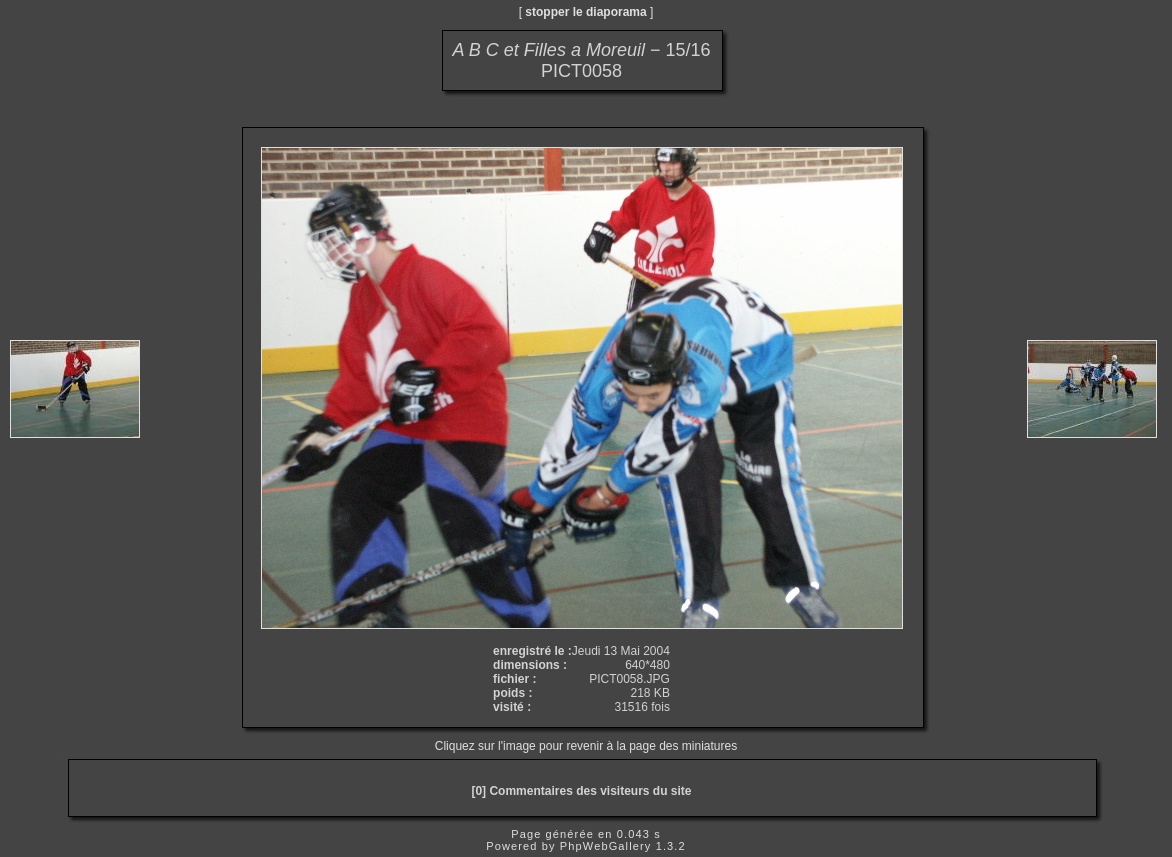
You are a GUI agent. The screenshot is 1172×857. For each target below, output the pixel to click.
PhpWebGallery (606, 846)
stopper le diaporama (585, 12)
